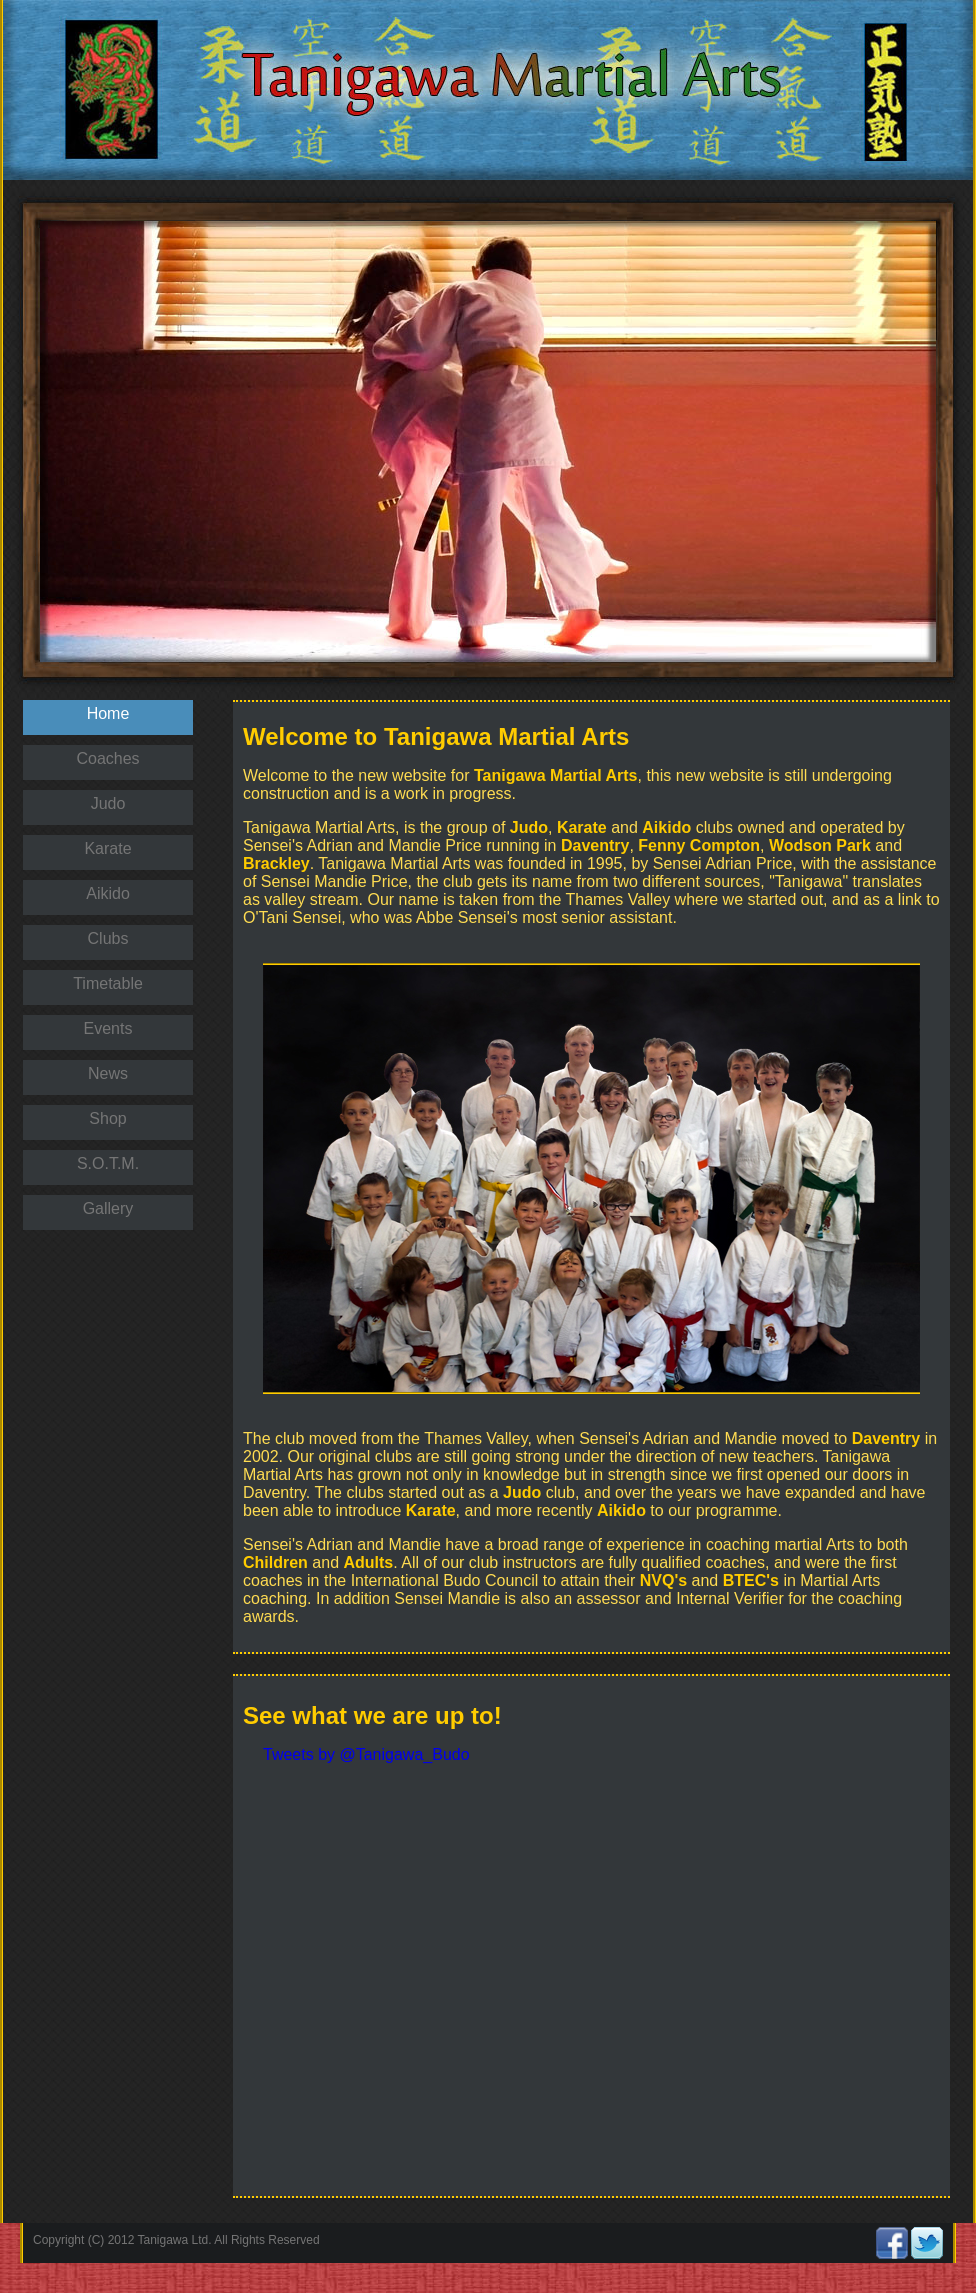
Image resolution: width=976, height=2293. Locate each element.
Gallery (108, 1208)
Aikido (108, 893)
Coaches (107, 758)
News (108, 1073)
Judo (108, 803)
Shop (107, 1118)
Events (108, 1028)
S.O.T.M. (108, 1163)
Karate (107, 848)
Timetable (108, 983)
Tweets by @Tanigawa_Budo (366, 1754)
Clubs (108, 938)
